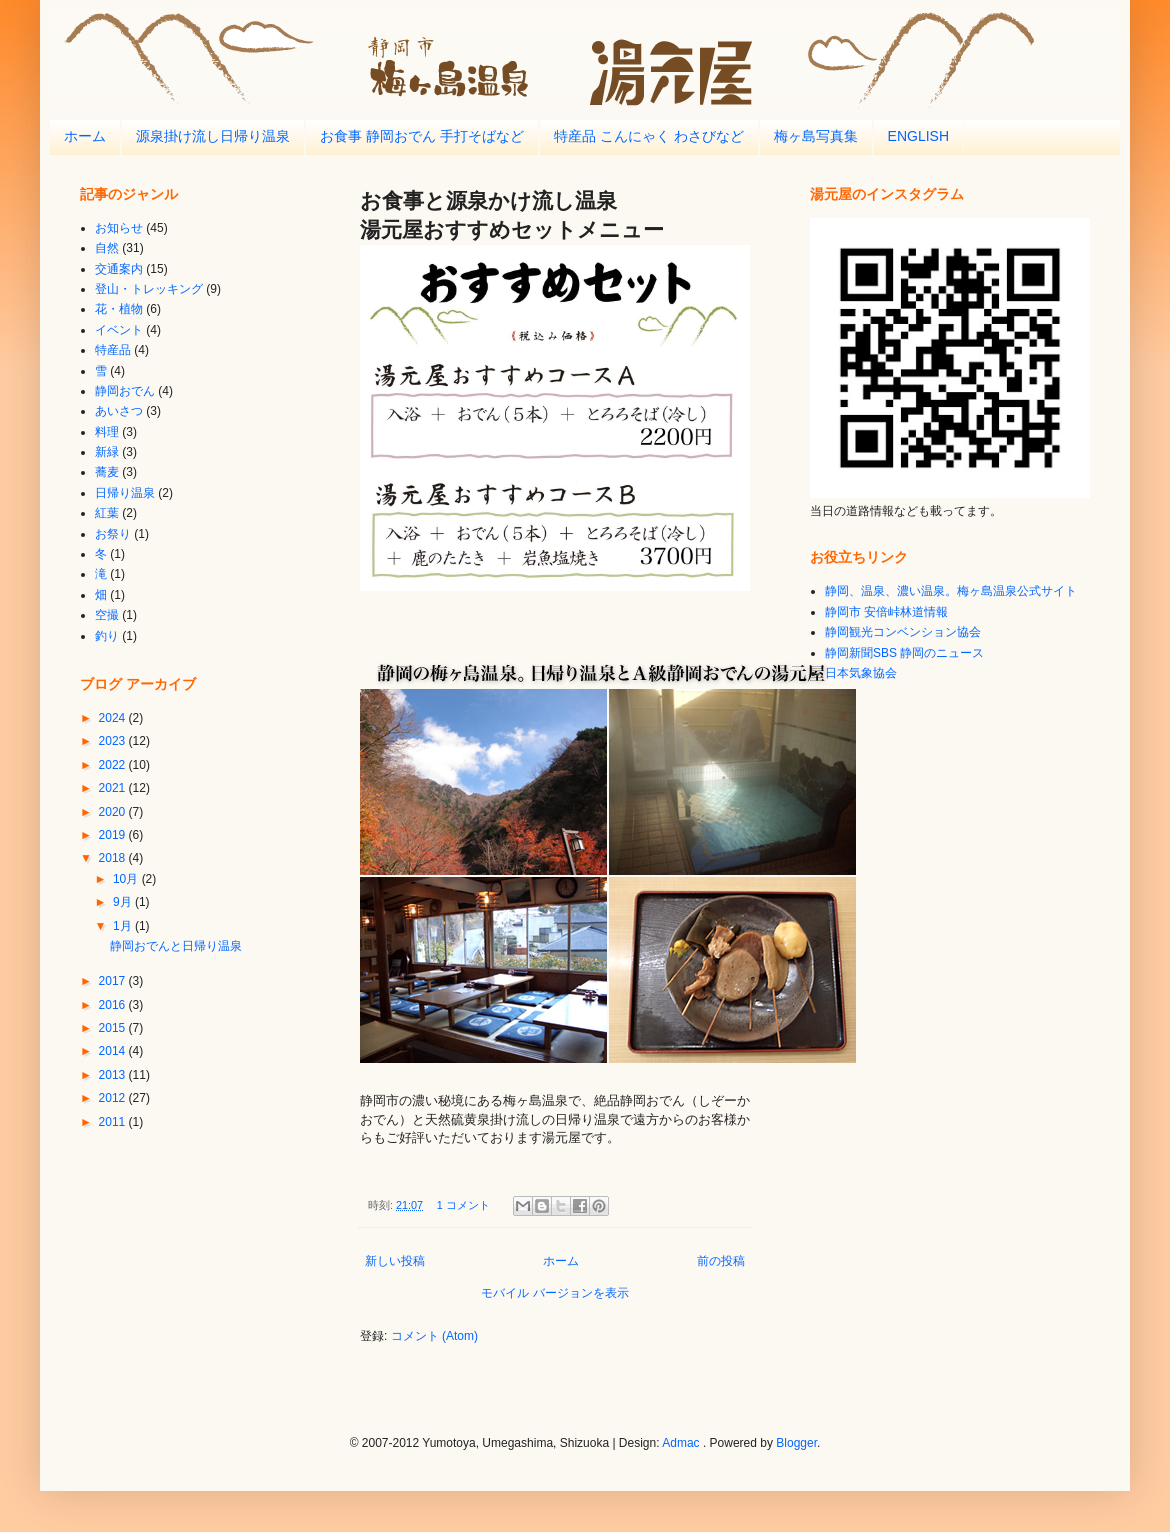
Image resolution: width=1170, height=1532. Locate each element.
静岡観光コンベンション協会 (903, 632)
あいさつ (119, 411)
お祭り (113, 534)
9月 (124, 902)
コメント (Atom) (434, 1336)
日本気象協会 (861, 673)
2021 (114, 788)
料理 (107, 432)
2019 (114, 835)
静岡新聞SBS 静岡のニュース (904, 653)
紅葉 (107, 513)
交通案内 (119, 269)
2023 (114, 741)
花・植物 (119, 309)
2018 (114, 858)
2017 (114, 981)
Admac (680, 1443)
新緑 (107, 452)
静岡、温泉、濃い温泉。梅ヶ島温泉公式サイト (951, 591)
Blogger (796, 1443)
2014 (114, 1051)
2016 (114, 1005)
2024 (114, 718)
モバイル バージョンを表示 (554, 1293)
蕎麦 (107, 472)
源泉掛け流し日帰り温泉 (213, 136)
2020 (114, 812)
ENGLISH (918, 136)
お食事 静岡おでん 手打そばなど (422, 136)
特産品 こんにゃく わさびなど (649, 136)
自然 (107, 248)
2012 (114, 1098)
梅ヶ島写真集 (816, 136)
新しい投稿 (395, 1261)
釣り (107, 636)
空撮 (107, 615)
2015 (114, 1028)
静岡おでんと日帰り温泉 (176, 946)
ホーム (85, 136)
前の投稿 (721, 1261)
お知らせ (119, 228)
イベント (119, 330)
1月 (124, 926)
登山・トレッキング (149, 289)
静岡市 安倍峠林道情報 (886, 612)
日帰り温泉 (125, 493)
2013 (114, 1075)
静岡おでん (125, 391)
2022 (114, 765)
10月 (127, 879)
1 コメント (463, 1205)
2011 (114, 1122)
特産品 (113, 350)
